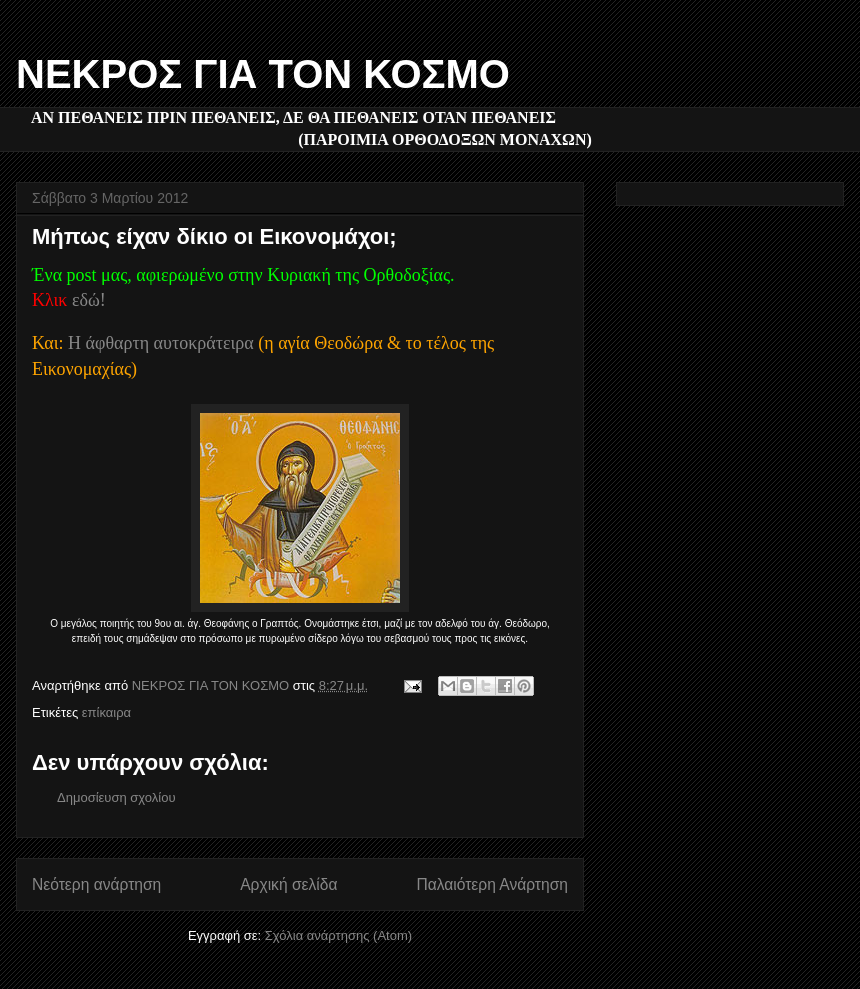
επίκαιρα (106, 712)
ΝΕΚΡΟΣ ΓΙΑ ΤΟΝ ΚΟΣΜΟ (263, 74)
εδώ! (89, 300)
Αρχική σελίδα (288, 884)
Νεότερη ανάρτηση (96, 884)
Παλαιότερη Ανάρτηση (492, 884)
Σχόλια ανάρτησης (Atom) (338, 935)
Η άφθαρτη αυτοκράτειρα (161, 343)
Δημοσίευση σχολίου (116, 797)
